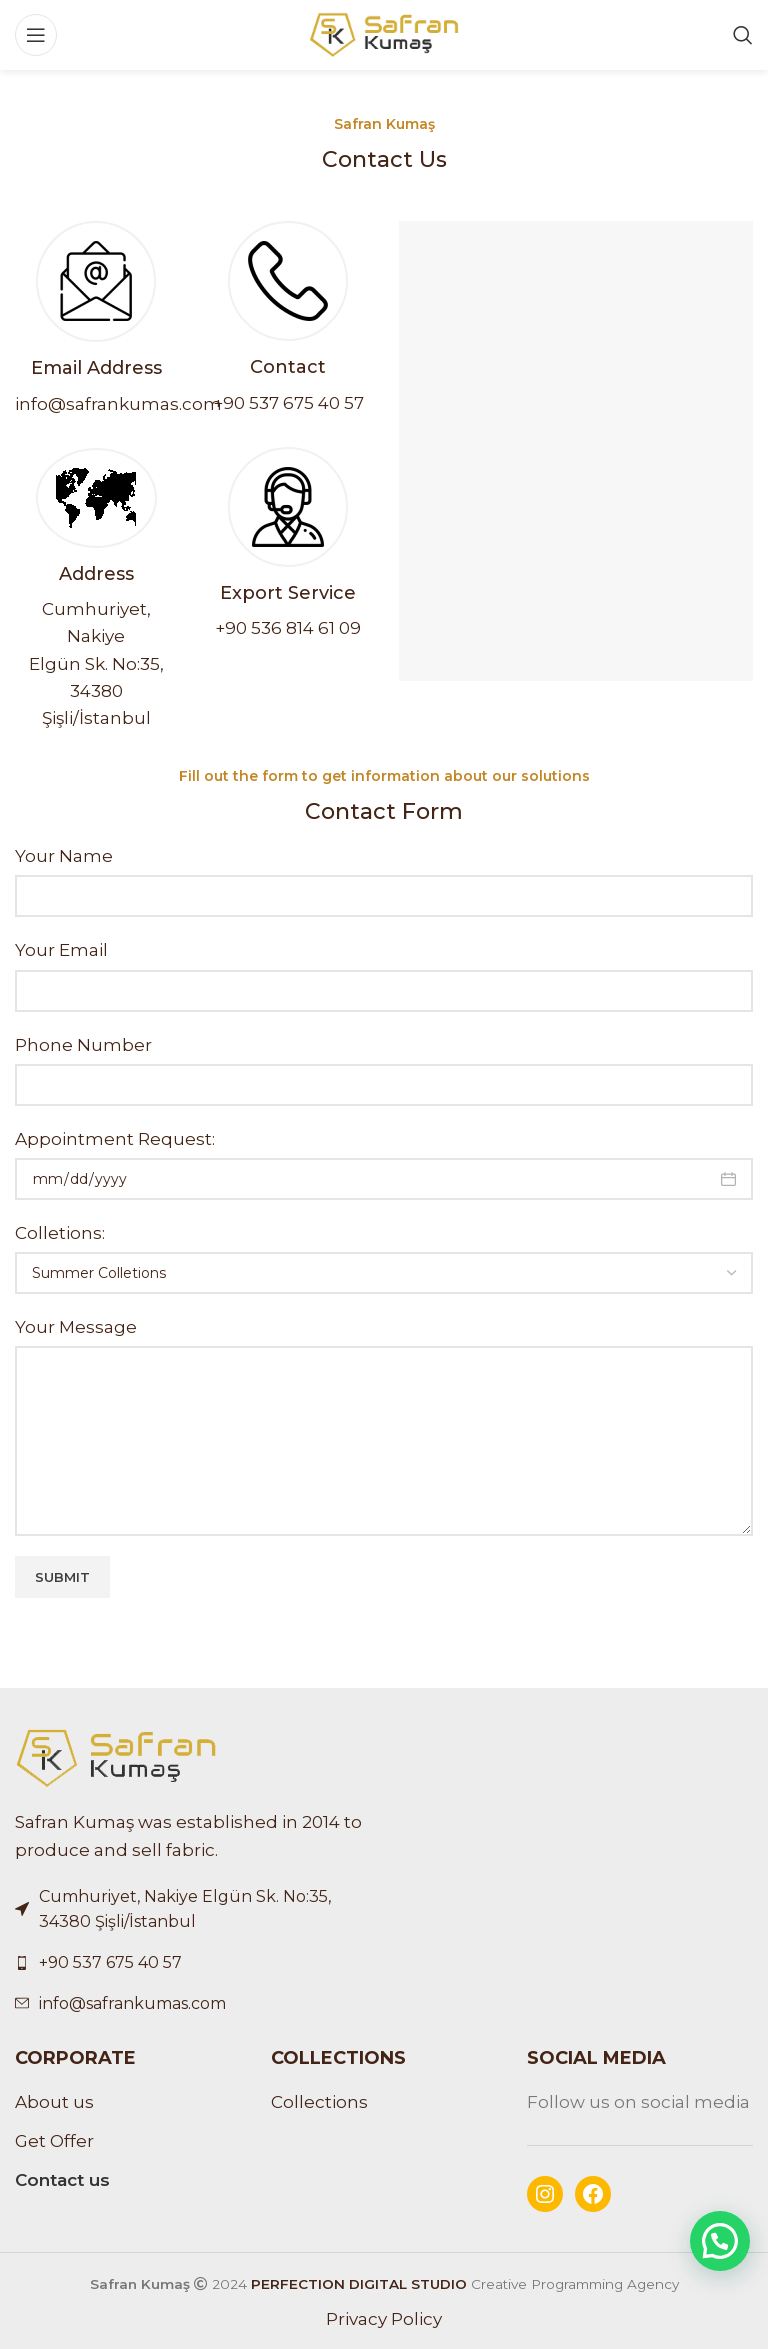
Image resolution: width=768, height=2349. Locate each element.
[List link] (192, 1963)
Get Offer (54, 2141)
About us (54, 2102)
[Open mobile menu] (36, 35)
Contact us (62, 2180)
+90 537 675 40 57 (288, 403)
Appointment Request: (115, 1139)
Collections (319, 2102)
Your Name (64, 856)
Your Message (76, 1327)
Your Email (61, 950)
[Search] (743, 35)
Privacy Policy (384, 2319)
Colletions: (60, 1233)
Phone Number (83, 1045)
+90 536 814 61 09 (288, 628)
